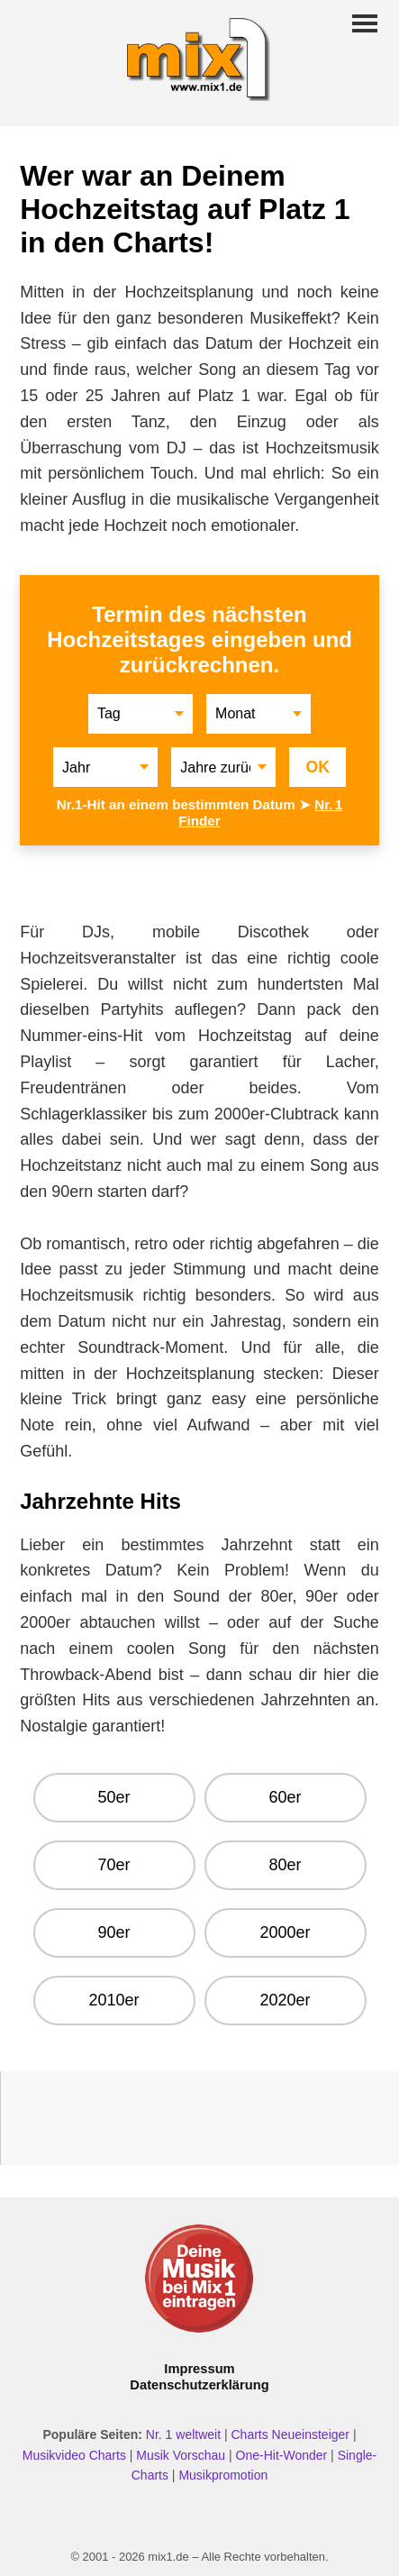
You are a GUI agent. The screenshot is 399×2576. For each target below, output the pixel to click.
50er (113, 1797)
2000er (284, 1932)
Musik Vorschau (180, 2455)
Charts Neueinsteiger (290, 2434)
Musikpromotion (223, 2475)
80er (284, 1865)
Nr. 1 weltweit (183, 2434)
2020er (284, 2000)
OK (317, 767)
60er (284, 1797)
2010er (113, 2000)
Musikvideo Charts (74, 2455)
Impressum (199, 2368)
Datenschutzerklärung (199, 2385)
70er (113, 1865)
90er (113, 1932)
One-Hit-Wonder (282, 2455)
